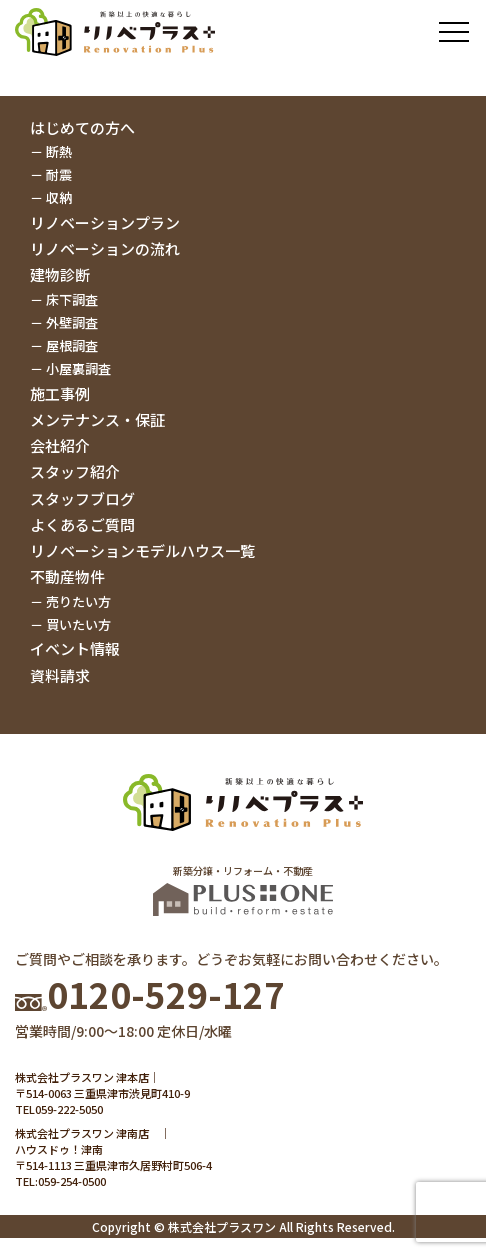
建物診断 (60, 274)
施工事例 (60, 393)
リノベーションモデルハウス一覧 (142, 550)
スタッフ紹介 (75, 471)
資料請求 (60, 675)
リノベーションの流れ (105, 248)
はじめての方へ (82, 127)
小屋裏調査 (78, 368)
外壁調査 (72, 322)
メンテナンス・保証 (97, 419)
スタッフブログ (82, 498)
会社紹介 (60, 445)
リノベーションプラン (105, 222)
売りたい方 (78, 601)
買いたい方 (78, 624)
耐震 (59, 174)
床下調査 (72, 299)
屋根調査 (72, 345)
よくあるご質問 (82, 524)
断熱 (59, 151)
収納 (59, 197)
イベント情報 (75, 648)
